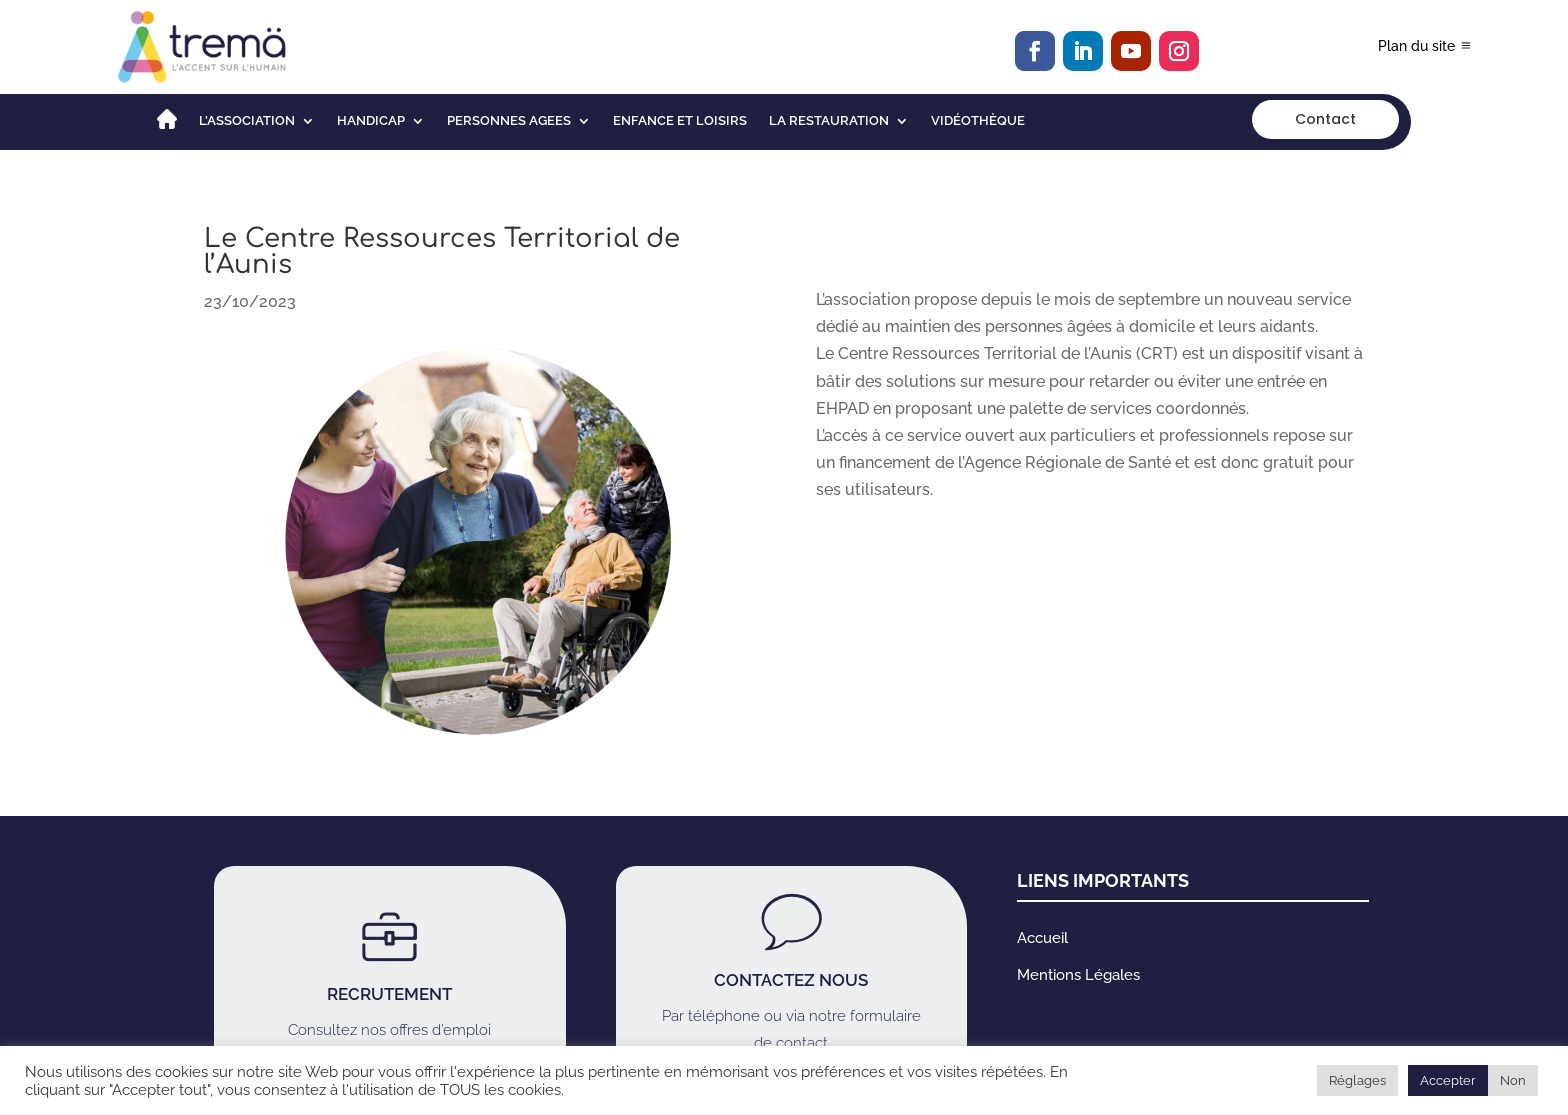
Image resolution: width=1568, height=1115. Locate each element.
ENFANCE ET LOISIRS (680, 121)
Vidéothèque (978, 121)
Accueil (1042, 938)
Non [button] (1513, 1080)
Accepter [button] (1448, 1080)
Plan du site (1416, 46)
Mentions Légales (1078, 975)
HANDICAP (371, 121)
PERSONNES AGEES (509, 121)
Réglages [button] (1357, 1080)
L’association (247, 121)
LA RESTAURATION (829, 121)
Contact (1325, 119)
